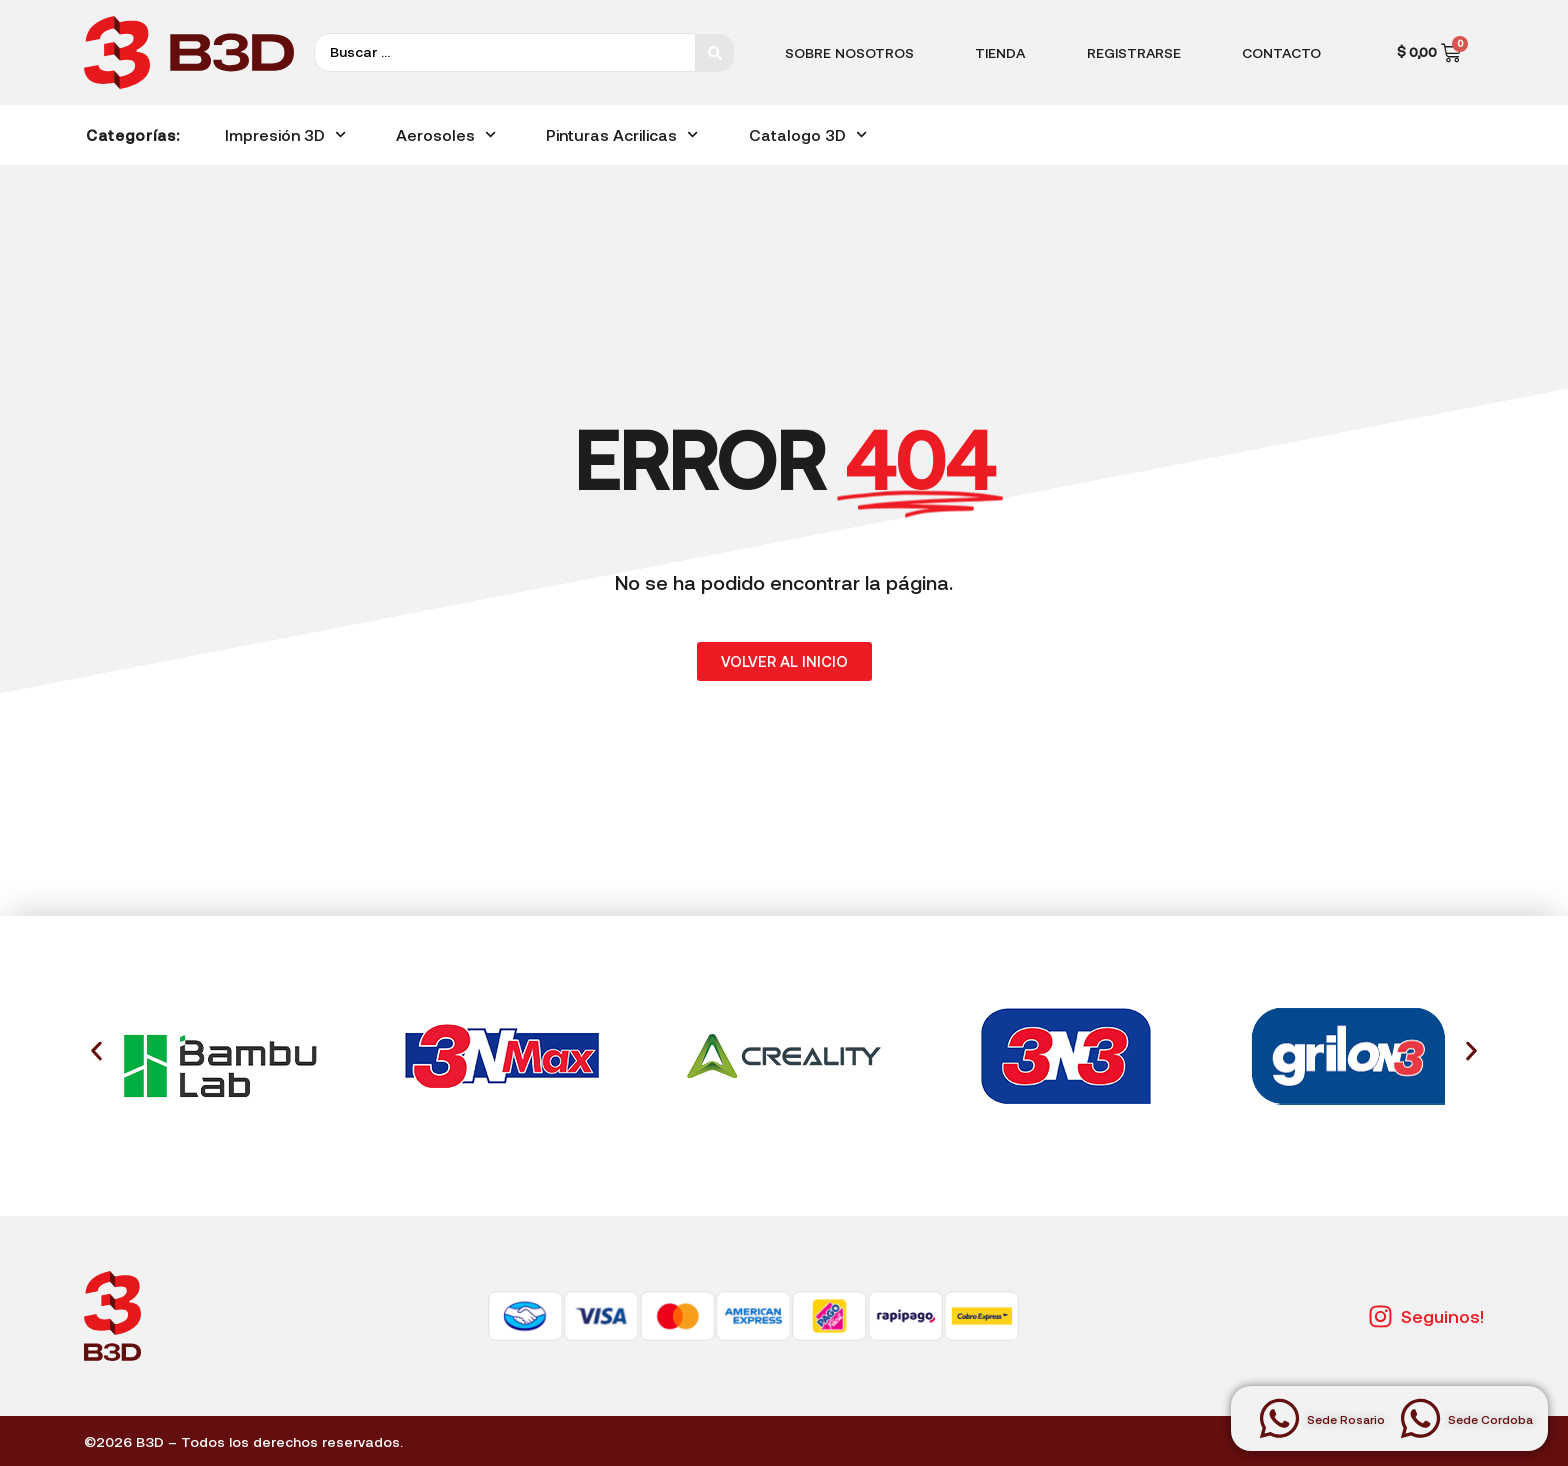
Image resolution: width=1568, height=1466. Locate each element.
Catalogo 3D (808, 134)
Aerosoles (446, 134)
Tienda (1000, 52)
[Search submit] (715, 53)
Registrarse (1134, 52)
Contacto (1281, 52)
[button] (96, 1051)
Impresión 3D (285, 134)
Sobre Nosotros (849, 52)
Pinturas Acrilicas (622, 134)
